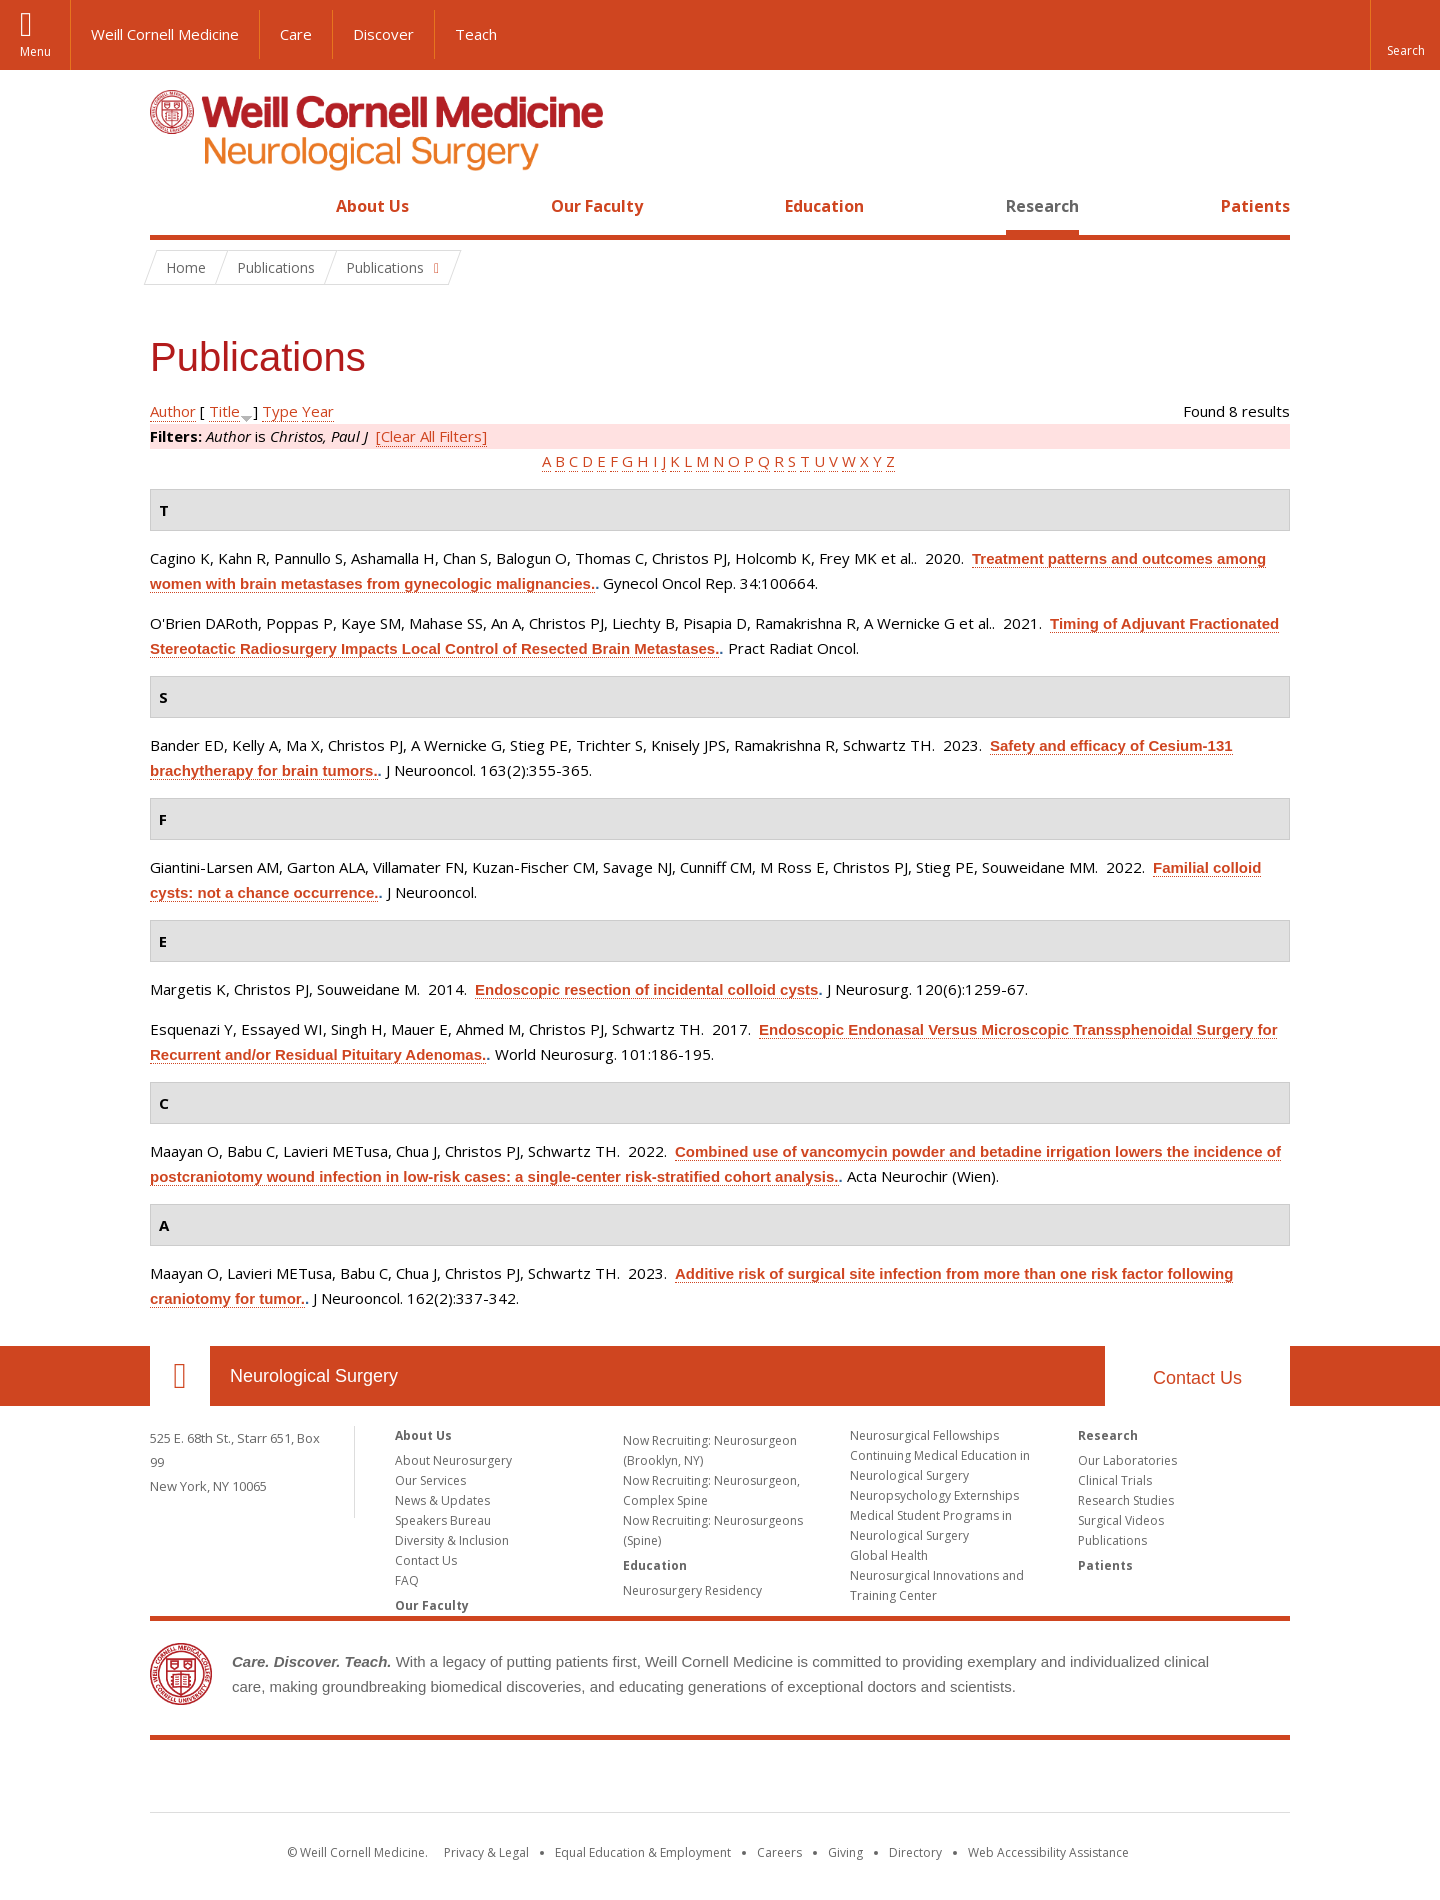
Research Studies (1126, 1500)
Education (824, 206)
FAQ (407, 1580)
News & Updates (442, 1500)
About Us (372, 206)
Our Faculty (597, 206)
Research (1042, 206)
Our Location (180, 1376)
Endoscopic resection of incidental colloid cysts (646, 989)
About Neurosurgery (453, 1460)
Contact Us (1197, 1378)
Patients (1255, 206)
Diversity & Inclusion (452, 1540)
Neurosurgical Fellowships (924, 1435)
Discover (383, 34)
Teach (476, 34)
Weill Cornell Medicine (165, 34)
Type (280, 411)
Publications (1112, 1540)
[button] (1405, 35)
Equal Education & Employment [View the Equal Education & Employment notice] (643, 1852)
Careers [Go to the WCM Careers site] (779, 1852)
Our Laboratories (1127, 1460)
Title (224, 411)
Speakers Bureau (443, 1520)
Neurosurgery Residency (692, 1590)
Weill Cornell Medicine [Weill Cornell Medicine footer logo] (720, 1780)
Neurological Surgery (314, 1376)
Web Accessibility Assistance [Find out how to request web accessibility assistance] (1048, 1852)
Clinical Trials (1115, 1480)
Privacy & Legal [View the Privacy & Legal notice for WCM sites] (486, 1852)
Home (172, 206)
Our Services (430, 1480)
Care (296, 34)
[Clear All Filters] (431, 436)
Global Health (889, 1555)
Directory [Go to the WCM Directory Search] (915, 1852)
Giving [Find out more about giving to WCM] (845, 1852)
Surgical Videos (1121, 1520)
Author (173, 411)
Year (318, 411)
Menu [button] (35, 51)
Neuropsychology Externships (934, 1495)
